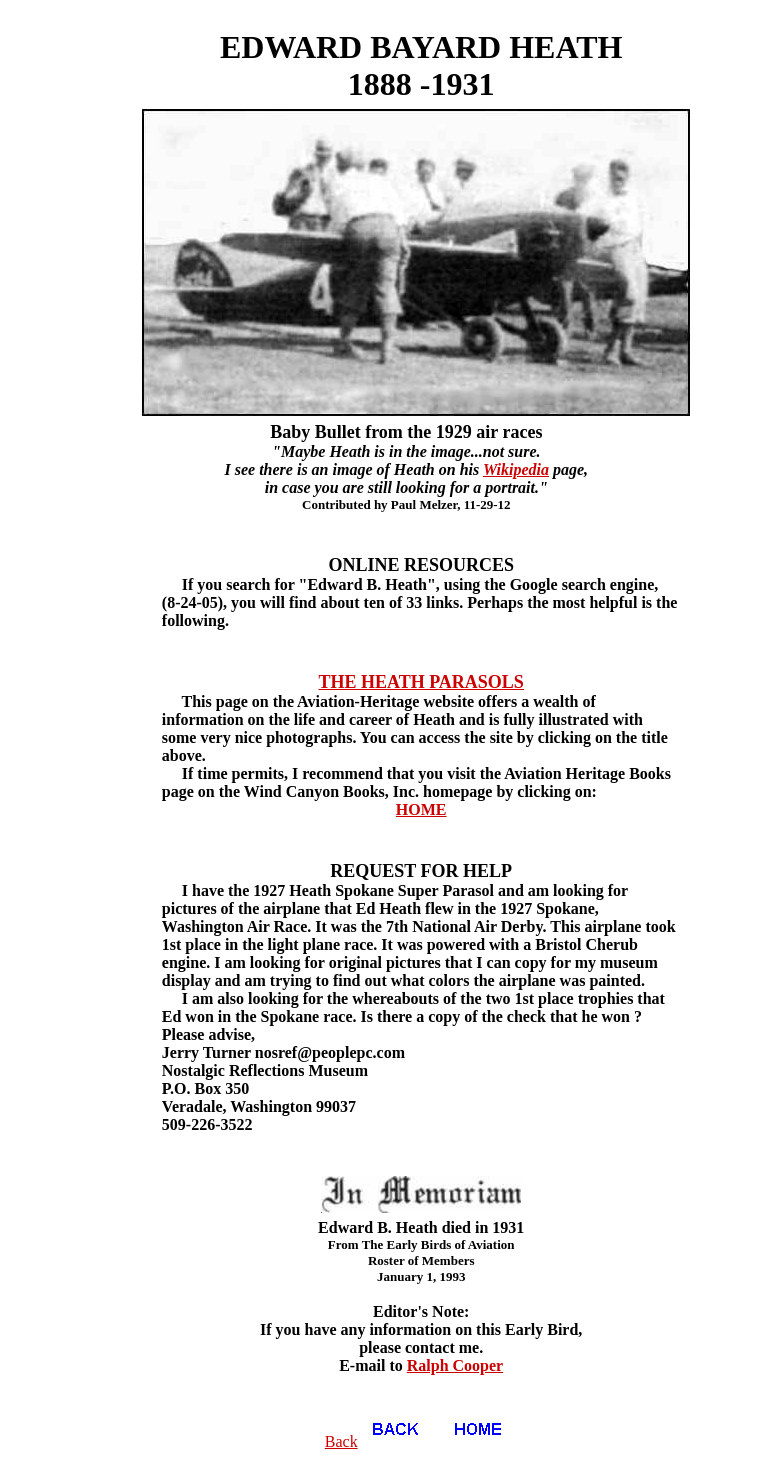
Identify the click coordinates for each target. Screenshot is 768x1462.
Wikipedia (516, 469)
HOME (421, 809)
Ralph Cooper (455, 1365)
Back (380, 1441)
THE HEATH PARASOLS (421, 682)
